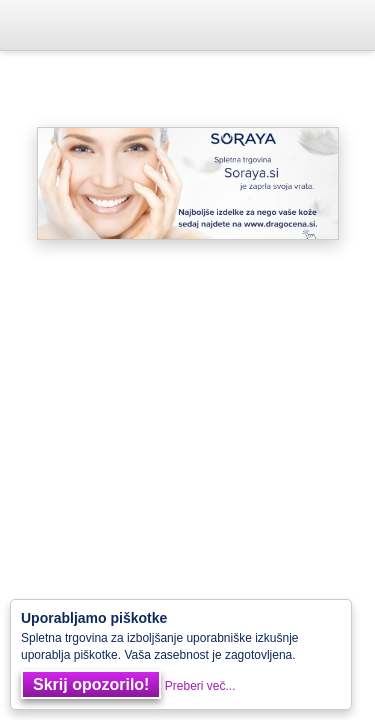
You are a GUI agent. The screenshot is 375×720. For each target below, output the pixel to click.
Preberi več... (200, 686)
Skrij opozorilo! (91, 684)
